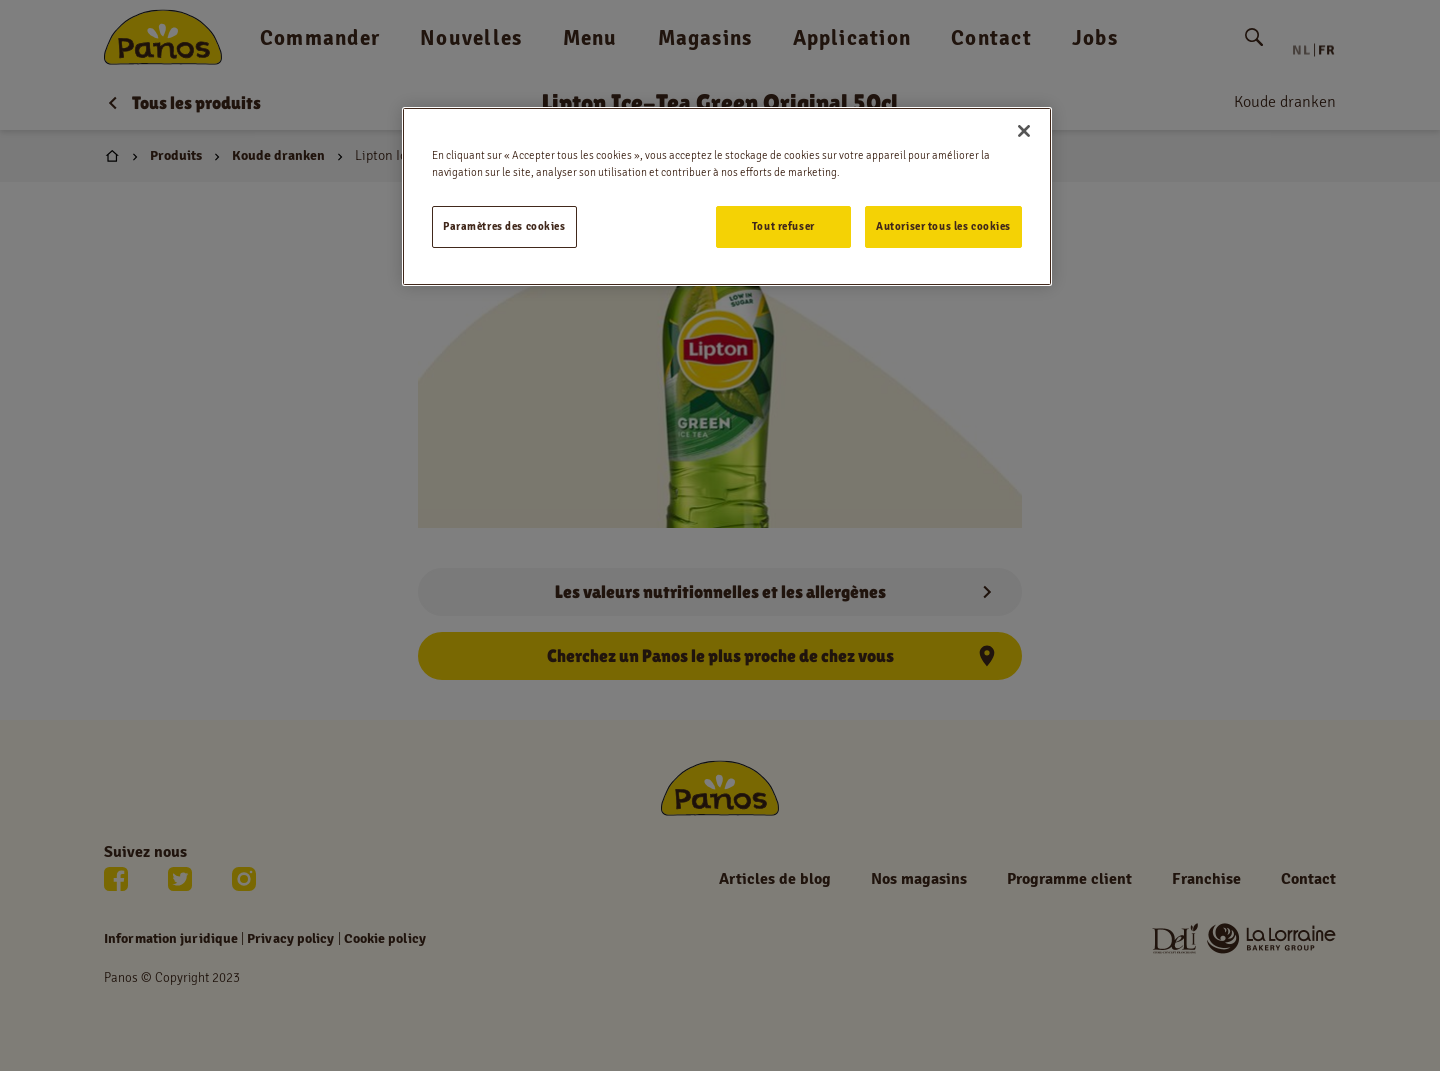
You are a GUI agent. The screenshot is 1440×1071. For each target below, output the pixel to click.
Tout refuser (783, 226)
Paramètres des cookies (504, 226)
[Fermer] (1024, 131)
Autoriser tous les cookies (943, 226)
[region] (727, 196)
